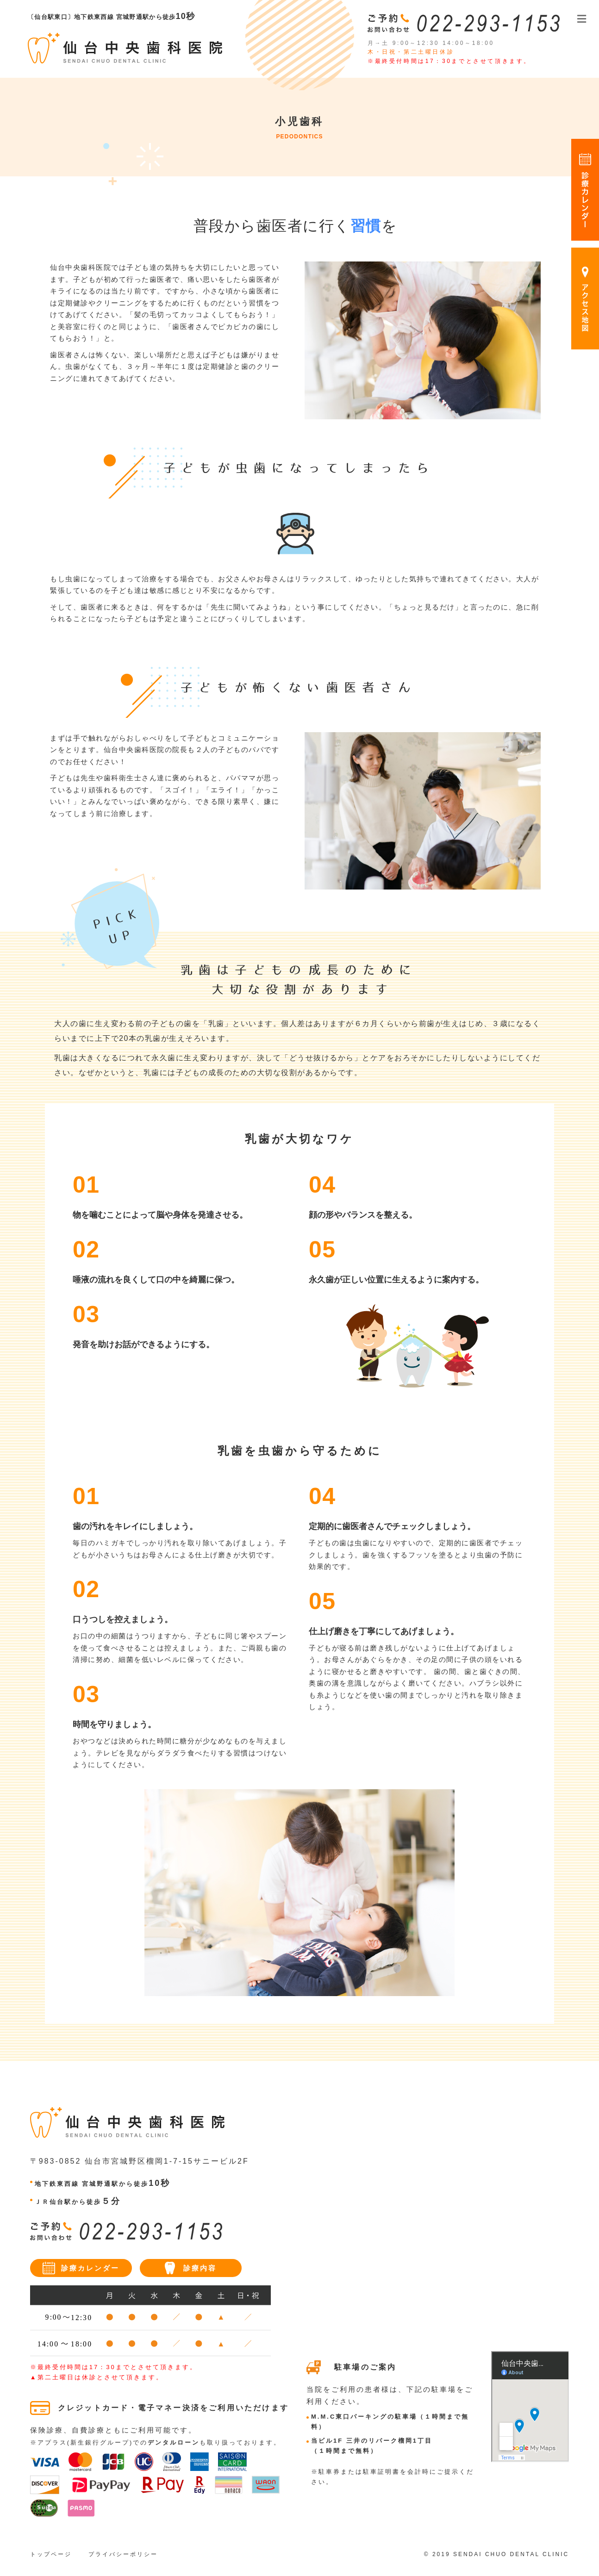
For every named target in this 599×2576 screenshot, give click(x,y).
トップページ (51, 2554)
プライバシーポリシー (123, 2554)
